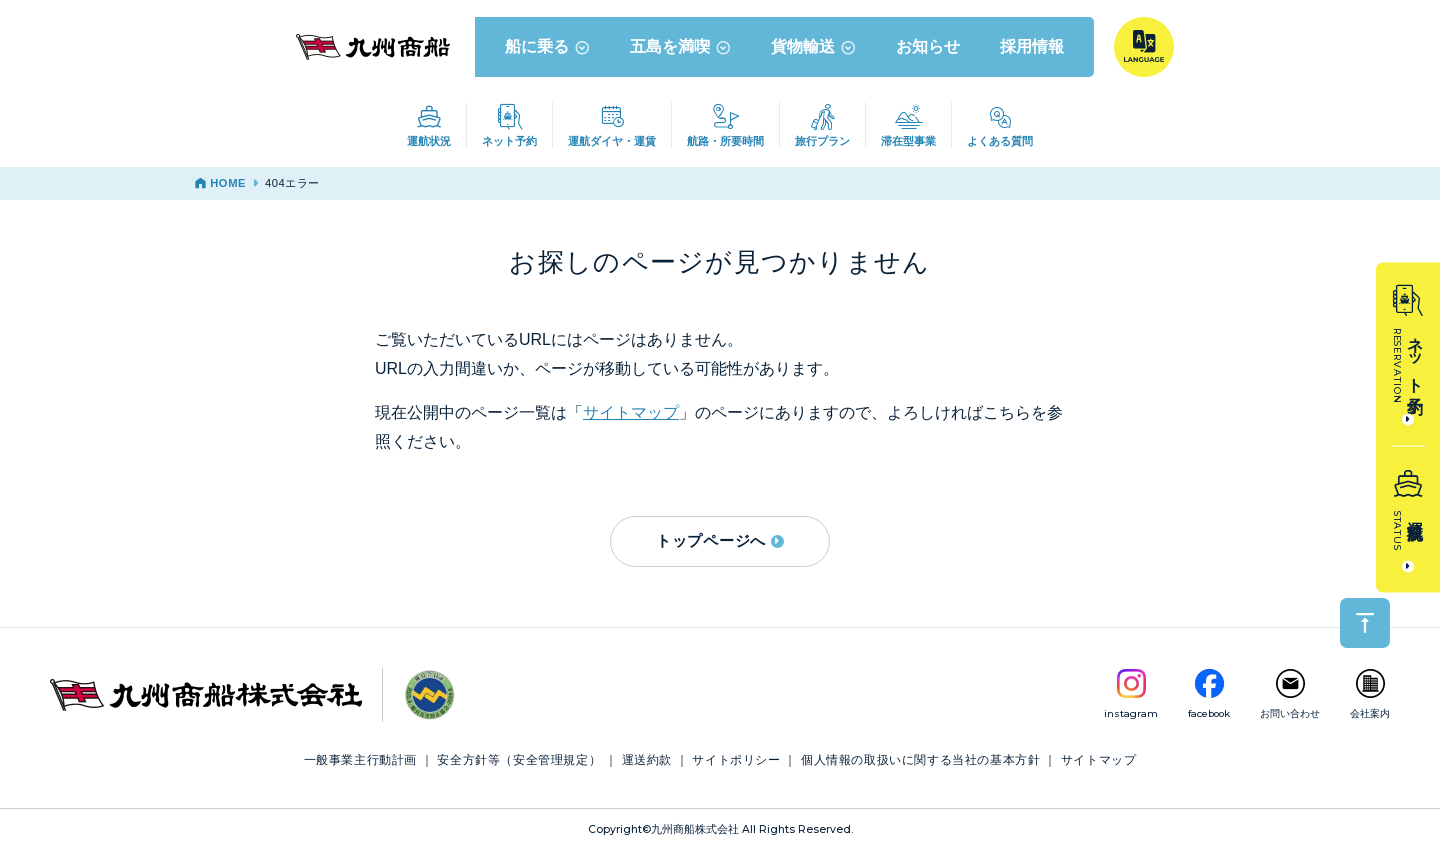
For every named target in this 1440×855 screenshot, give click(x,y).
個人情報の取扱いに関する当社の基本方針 (920, 763)
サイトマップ (631, 415)
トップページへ (720, 543)
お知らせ (928, 49)
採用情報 (1032, 49)
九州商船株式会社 (695, 832)
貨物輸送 (813, 49)
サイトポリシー (736, 763)
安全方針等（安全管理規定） (519, 763)
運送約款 (647, 763)
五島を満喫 (680, 49)
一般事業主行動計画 (360, 763)
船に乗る (547, 49)
